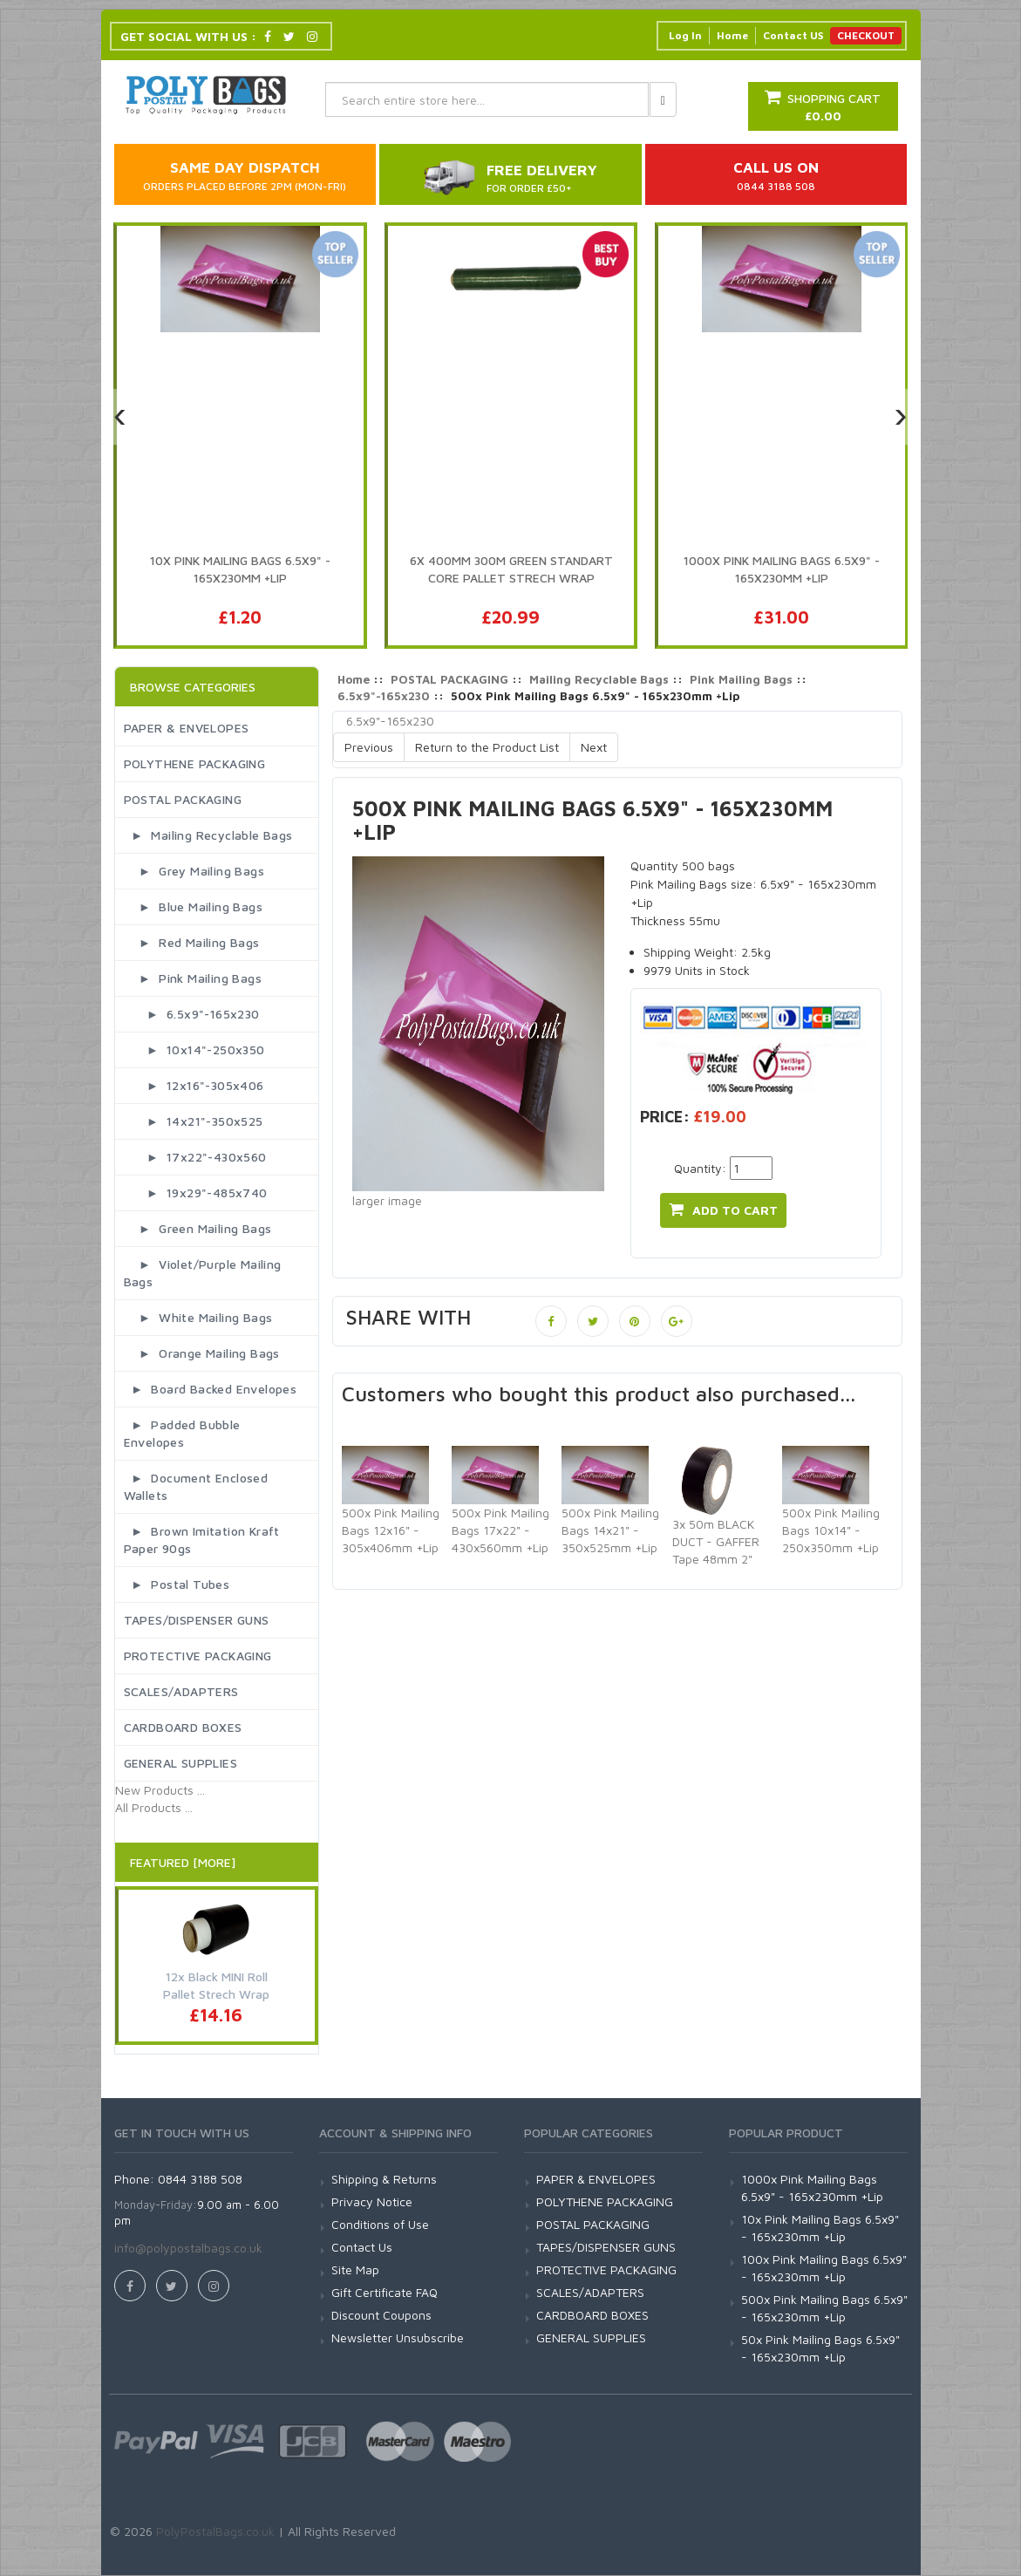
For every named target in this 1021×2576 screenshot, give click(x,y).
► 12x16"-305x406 (194, 1085)
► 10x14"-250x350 (194, 1049)
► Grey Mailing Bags (194, 870)
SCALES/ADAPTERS (181, 1691)
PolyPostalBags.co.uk (215, 2531)
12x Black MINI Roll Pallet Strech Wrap (216, 1985)
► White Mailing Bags (198, 1317)
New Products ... (160, 1789)
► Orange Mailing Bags (202, 1353)
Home (732, 35)
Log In (685, 35)
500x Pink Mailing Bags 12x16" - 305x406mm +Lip (390, 1530)
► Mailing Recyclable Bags (208, 835)
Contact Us (361, 2246)
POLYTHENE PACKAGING (195, 763)
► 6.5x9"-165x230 (192, 1013)
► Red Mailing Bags (192, 942)
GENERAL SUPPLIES (180, 1762)
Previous (368, 746)
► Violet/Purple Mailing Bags (203, 1273)
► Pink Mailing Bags (193, 978)
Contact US (793, 35)
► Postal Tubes (177, 1584)
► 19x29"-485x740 (196, 1192)
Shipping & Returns (384, 2178)
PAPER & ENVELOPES (186, 727)
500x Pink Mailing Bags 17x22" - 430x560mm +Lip (500, 1530)
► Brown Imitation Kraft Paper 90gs (202, 1539)
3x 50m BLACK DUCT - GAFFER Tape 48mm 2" (715, 1541)
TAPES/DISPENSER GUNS (196, 1619)
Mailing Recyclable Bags (599, 679)
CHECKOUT (866, 35)
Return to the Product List (487, 746)
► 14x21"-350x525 (193, 1121)
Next (594, 746)
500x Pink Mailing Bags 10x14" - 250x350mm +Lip (831, 1530)
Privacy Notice (371, 2201)
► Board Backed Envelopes (210, 1388)
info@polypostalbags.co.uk (188, 2247)
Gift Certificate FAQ (384, 2292)
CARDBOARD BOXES (183, 1727)
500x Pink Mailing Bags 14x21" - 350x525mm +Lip (610, 1530)
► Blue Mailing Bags (193, 906)
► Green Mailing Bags (198, 1228)
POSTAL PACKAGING (183, 799)
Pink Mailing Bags (741, 679)
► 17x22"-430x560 (195, 1156)
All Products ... (154, 1807)
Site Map (355, 2269)
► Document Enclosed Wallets (196, 1486)
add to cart (723, 1209)
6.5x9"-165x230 (383, 696)
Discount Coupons (381, 2314)
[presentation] (120, 417)
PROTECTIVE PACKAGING (198, 1655)
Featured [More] (182, 1862)
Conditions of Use (380, 2224)
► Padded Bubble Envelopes (182, 1433)
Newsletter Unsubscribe (397, 2337)
